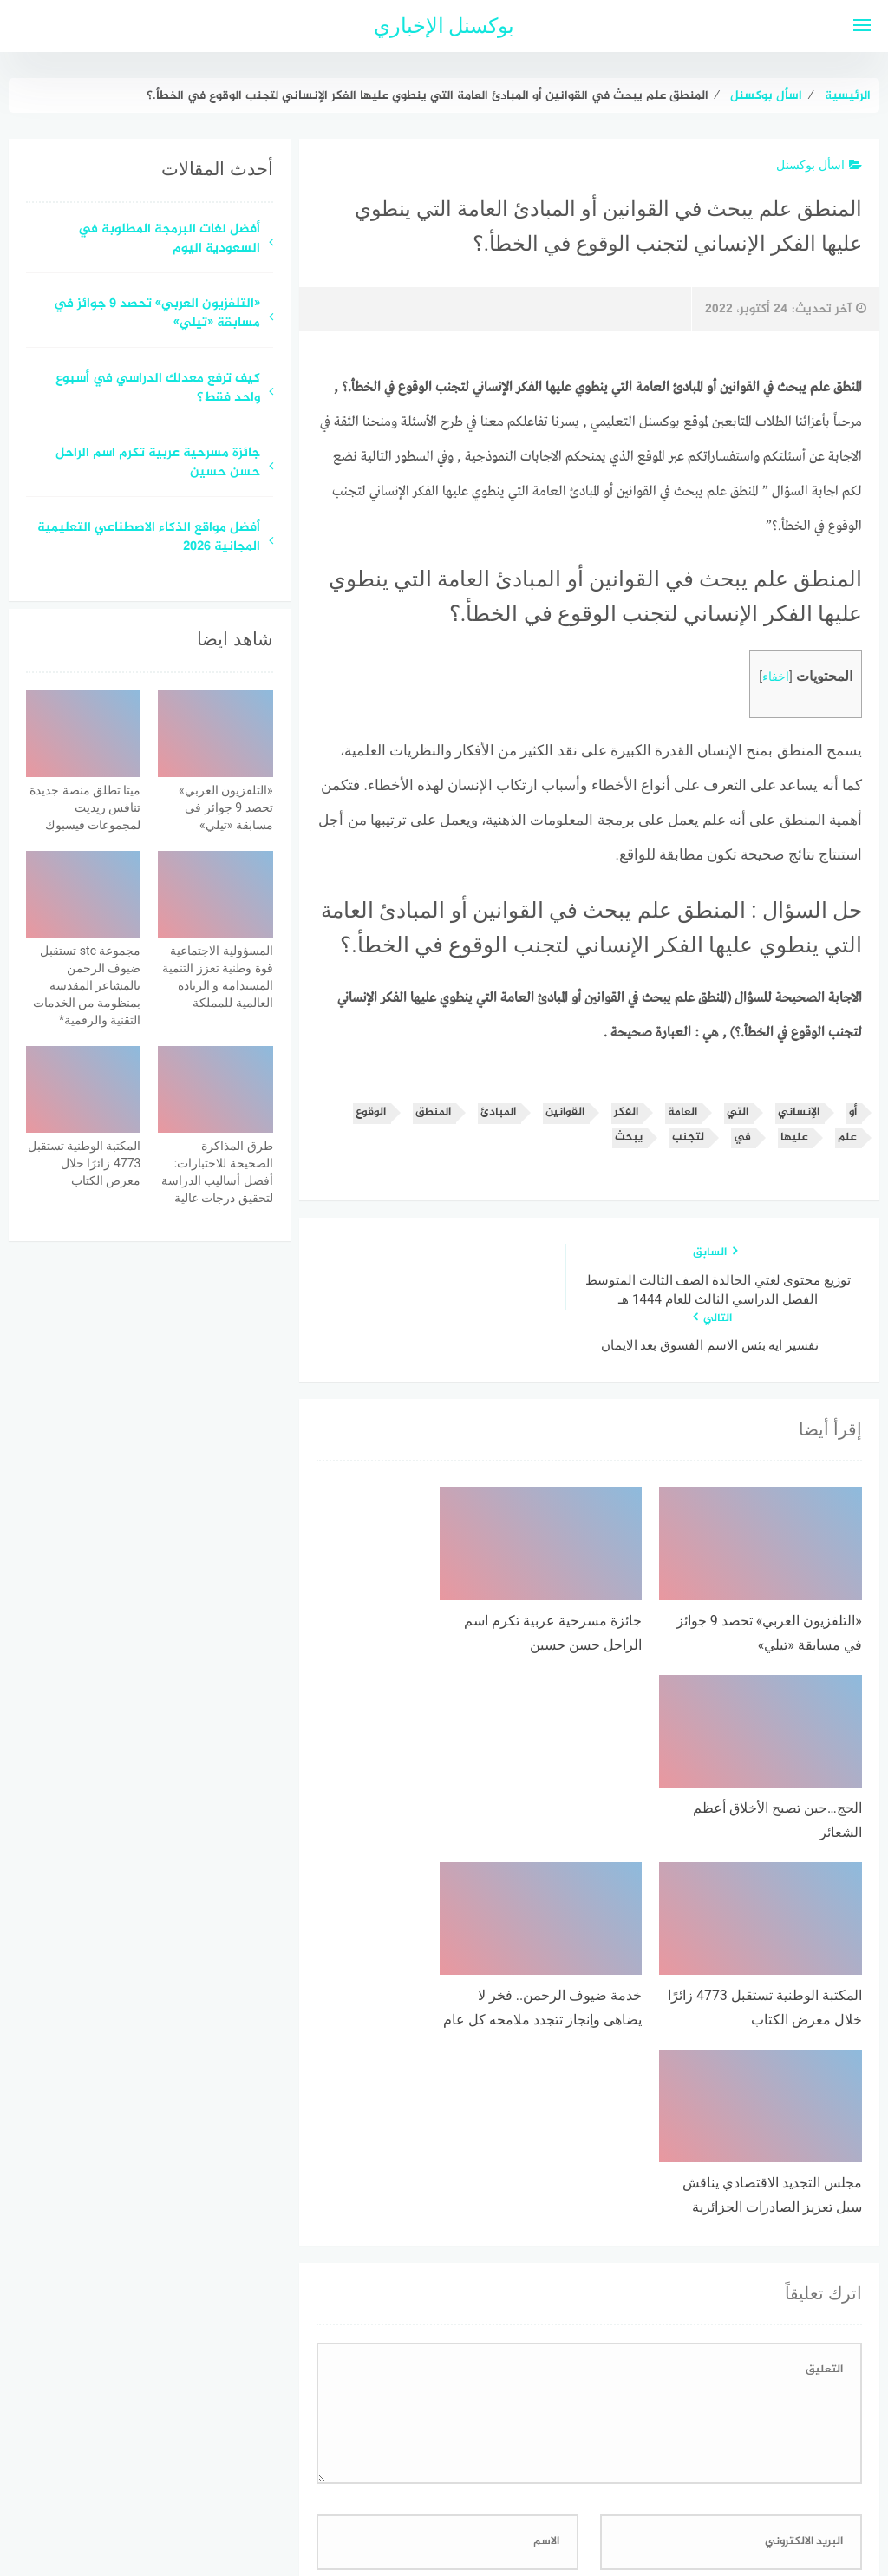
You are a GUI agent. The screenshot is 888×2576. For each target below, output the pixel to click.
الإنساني (798, 1112)
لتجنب (688, 1137)
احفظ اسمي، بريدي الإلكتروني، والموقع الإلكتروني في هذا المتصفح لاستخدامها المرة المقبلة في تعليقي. (587, 2274)
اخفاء (775, 677)
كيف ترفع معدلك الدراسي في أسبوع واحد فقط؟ (158, 389)
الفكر (626, 1112)
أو (853, 1112)
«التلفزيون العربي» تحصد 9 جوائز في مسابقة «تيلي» (157, 315)
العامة (682, 1112)
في (742, 1137)
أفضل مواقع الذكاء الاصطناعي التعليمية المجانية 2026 (148, 539)
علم (847, 1137)
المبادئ (498, 1112)
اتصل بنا (394, 2471)
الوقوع (371, 1112)
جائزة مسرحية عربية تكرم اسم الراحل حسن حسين (158, 464)
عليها (794, 1137)
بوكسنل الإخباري (444, 26)
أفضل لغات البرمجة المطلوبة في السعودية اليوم (169, 240)
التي (737, 1112)
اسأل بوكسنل (818, 165)
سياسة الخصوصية (486, 2471)
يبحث (629, 1137)
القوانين (564, 1112)
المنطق (433, 1112)
